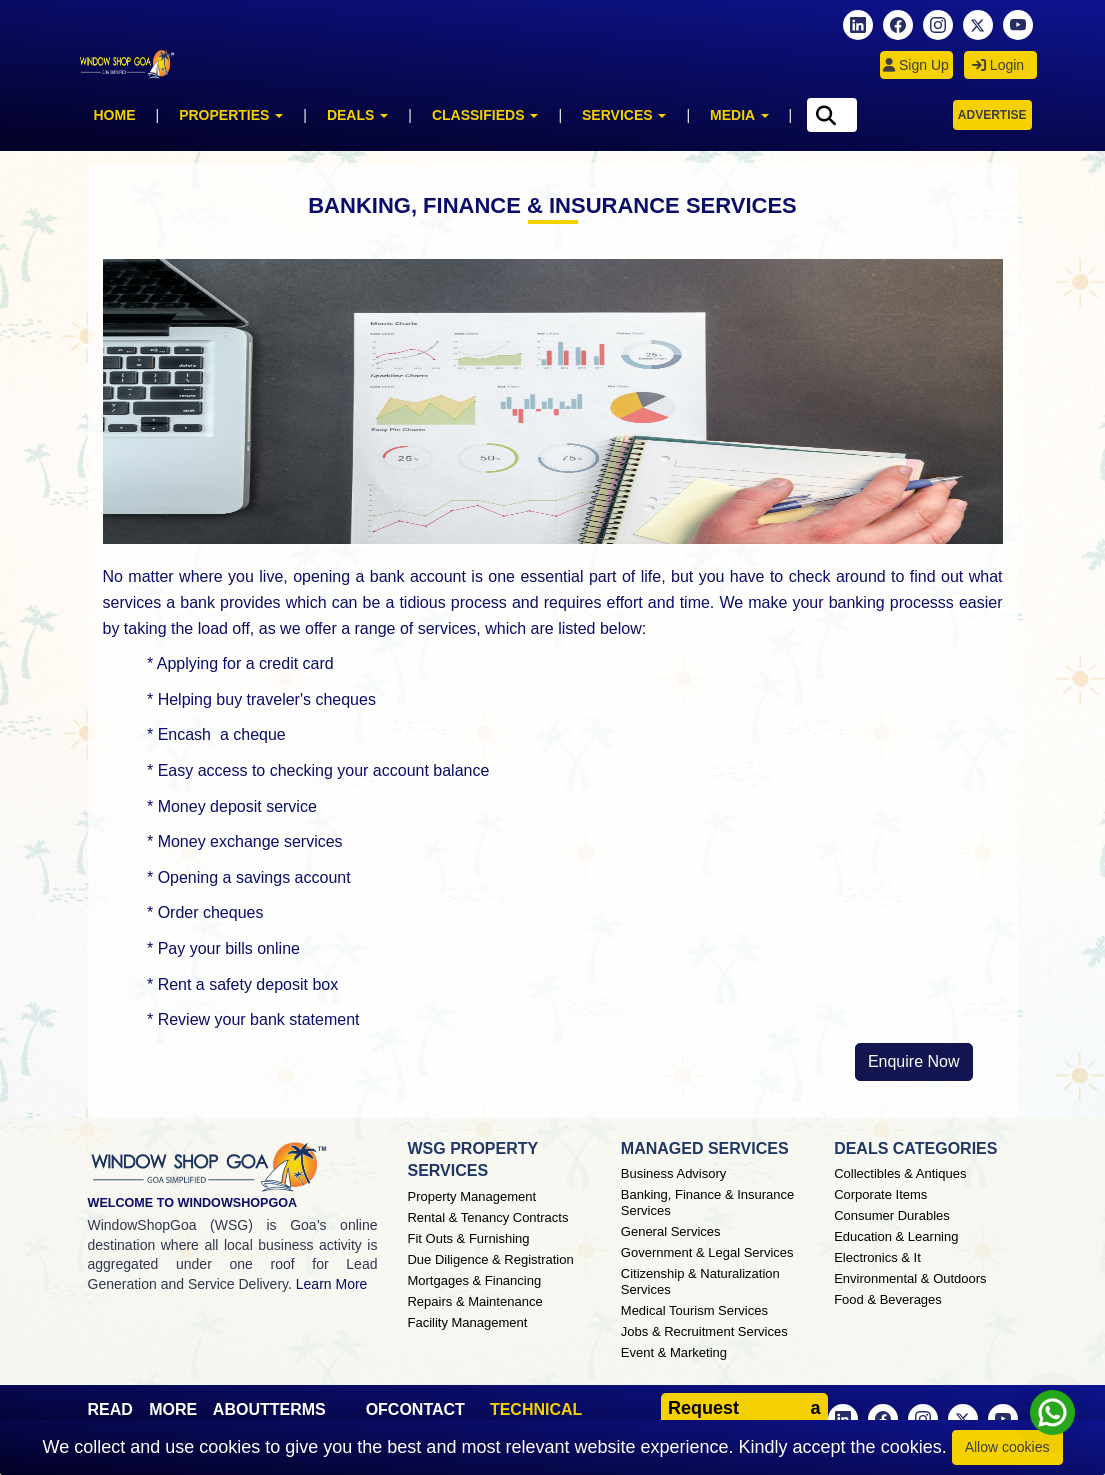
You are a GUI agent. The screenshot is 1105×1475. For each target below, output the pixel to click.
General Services (671, 1231)
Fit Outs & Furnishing (468, 1238)
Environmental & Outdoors (910, 1278)
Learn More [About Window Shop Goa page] (332, 1284)
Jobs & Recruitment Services (704, 1331)
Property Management (471, 1196)
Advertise (992, 115)
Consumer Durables (892, 1215)
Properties (231, 115)
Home (115, 115)
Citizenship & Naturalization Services (700, 1281)
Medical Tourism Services (694, 1310)
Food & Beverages (888, 1299)
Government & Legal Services (707, 1252)
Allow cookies (1007, 1447)
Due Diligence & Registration (490, 1259)
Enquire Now (914, 1061)
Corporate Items (880, 1194)
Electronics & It (877, 1257)
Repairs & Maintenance (474, 1301)
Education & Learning (896, 1236)
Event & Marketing (674, 1352)
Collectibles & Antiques (900, 1173)
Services (624, 115)
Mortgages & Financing (474, 1280)
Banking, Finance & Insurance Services (707, 1202)
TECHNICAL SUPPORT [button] (536, 1418)
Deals (357, 115)
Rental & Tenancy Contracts (487, 1217)
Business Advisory (674, 1173)
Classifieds (485, 115)
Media (739, 115)
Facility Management (467, 1322)
